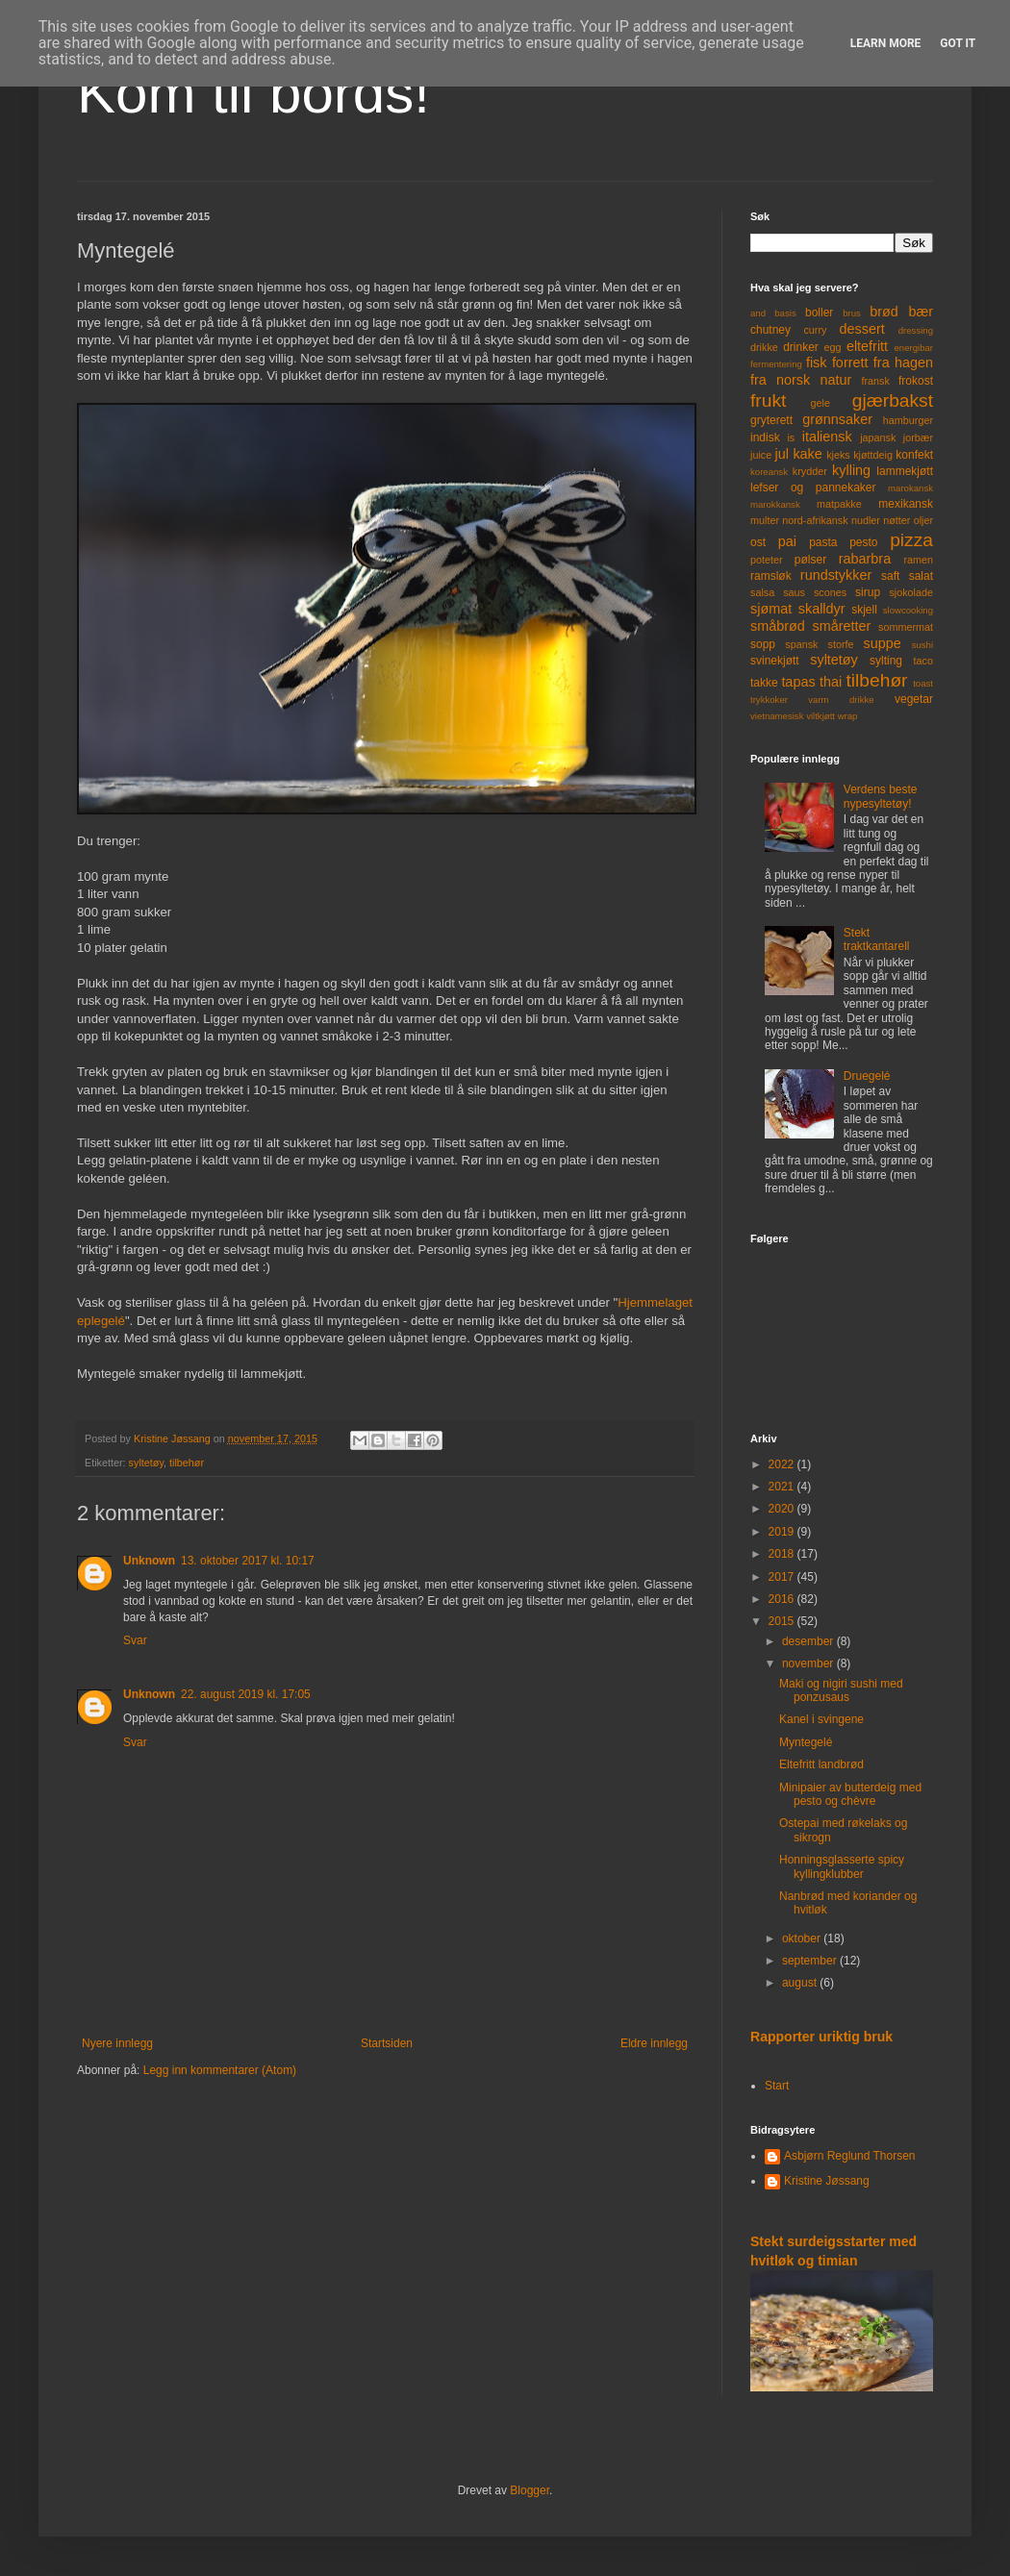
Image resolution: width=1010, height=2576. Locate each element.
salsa (762, 592)
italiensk (827, 436)
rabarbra (865, 558)
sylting (886, 660)
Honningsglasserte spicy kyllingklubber (841, 1866)
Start (777, 2085)
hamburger (908, 420)
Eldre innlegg (654, 2043)
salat (921, 576)
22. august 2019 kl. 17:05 (246, 1694)
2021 (783, 1486)
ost (758, 542)
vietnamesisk (776, 716)
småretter (842, 626)
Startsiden (387, 2043)
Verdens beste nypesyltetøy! (881, 796)
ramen (918, 559)
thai (831, 681)
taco (923, 660)
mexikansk (905, 504)
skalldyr (822, 608)
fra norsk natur (800, 380)
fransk (875, 381)
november (809, 1663)
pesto (863, 542)
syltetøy (146, 1462)
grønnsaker (837, 419)
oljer (923, 520)
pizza (911, 540)
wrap (848, 716)
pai (787, 541)
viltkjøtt (820, 716)
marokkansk (775, 504)
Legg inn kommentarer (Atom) (219, 2070)
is (791, 437)
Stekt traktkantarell (877, 939)
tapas (798, 681)
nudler (865, 520)
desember (809, 1641)
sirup (867, 592)
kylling (851, 470)
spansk (801, 644)
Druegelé (867, 1076)
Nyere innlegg (117, 2043)
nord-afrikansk (814, 520)
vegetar (914, 699)
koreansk (769, 471)
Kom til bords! (253, 93)
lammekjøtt (904, 471)
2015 (783, 1621)
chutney (770, 330)
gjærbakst (892, 400)
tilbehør (186, 1462)
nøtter (896, 520)
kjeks (838, 455)
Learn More (886, 43)
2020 (783, 1508)
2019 (783, 1531)
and (758, 313)
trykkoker (769, 699)
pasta (823, 542)
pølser (810, 559)
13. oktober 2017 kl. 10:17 (248, 1560)
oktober (802, 1938)
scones (830, 592)
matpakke (839, 504)
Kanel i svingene (821, 1719)
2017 (783, 1577)
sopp (762, 644)
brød (884, 311)
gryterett (771, 420)
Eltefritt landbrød (821, 1764)
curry (814, 330)
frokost (915, 381)
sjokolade (911, 592)
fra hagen (903, 362)
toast (923, 683)
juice (760, 455)
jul (782, 454)
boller (819, 312)
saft (890, 576)
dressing (915, 330)
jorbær (918, 437)
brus (852, 313)
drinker (801, 347)
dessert (861, 329)
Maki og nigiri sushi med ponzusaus (841, 1690)
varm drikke (840, 699)
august (801, 1982)
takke (764, 682)
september (811, 1960)
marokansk (910, 488)
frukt (768, 400)
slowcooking (908, 610)
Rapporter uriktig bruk (821, 2036)
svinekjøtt (774, 660)
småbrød (777, 626)
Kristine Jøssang (827, 2181)
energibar (913, 347)
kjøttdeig (873, 455)
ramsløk (771, 576)
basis (784, 313)
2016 (783, 1599)
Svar (135, 1640)
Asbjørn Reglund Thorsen (850, 2156)
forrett (850, 362)
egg (833, 347)
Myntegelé (805, 1742)
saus (794, 592)
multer (764, 520)
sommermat (905, 627)
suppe (881, 643)
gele (820, 403)
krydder (810, 471)
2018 (783, 1554)
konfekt (914, 455)
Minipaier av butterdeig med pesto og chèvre (850, 1794)
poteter (766, 559)
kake (807, 454)
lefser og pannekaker (813, 487)
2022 (783, 1464)
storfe (840, 644)
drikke (764, 347)
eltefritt (867, 346)
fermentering (776, 364)
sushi (922, 644)
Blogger (529, 2490)
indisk (765, 437)
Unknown (149, 1560)
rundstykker (835, 575)
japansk (878, 437)
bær (920, 311)
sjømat (771, 608)
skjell (864, 609)
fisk (816, 362)
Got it (957, 43)
